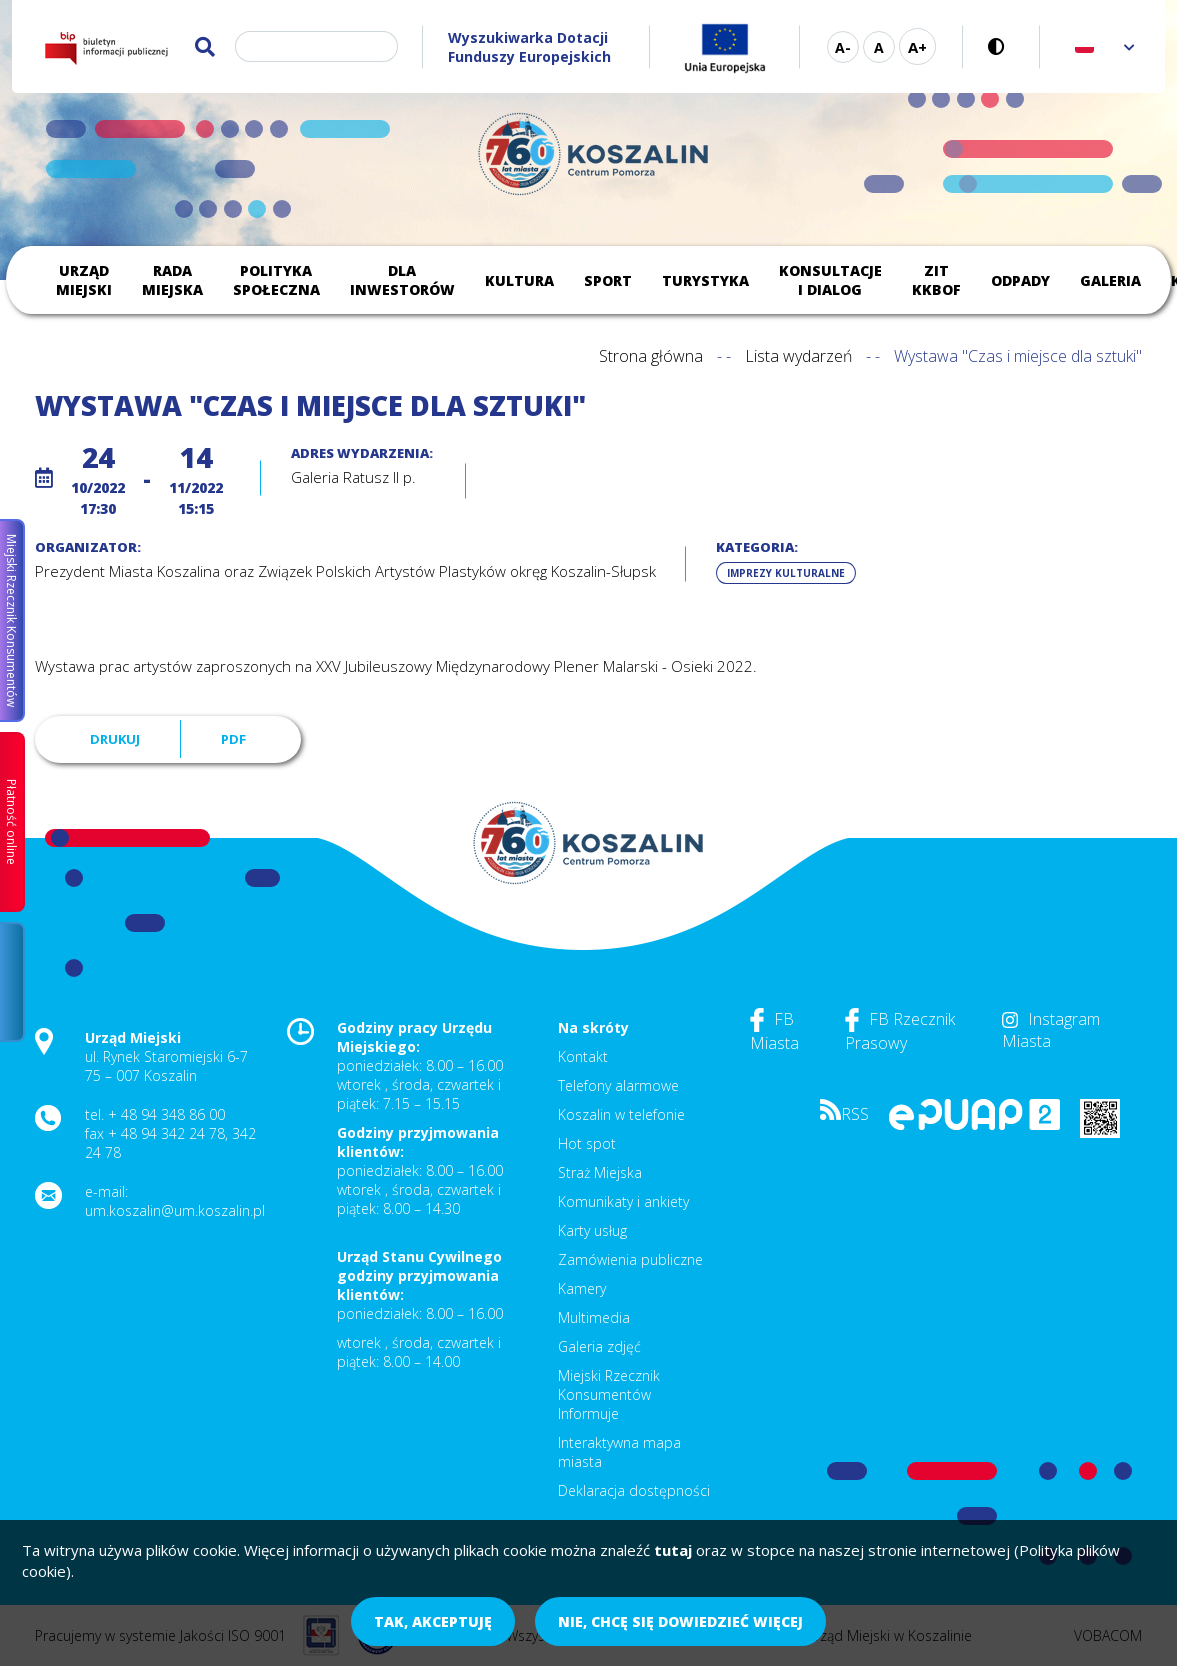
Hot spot (587, 1143)
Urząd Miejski (84, 280)
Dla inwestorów (402, 280)
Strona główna (651, 356)
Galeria (1110, 280)
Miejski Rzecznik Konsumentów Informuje (609, 1394)
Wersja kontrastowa (1001, 46)
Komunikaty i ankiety (623, 1201)
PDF (233, 739)
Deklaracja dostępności (634, 1490)
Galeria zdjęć (599, 1346)
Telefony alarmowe (618, 1085)
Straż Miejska (600, 1172)
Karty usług (592, 1230)
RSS (844, 1114)
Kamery (582, 1288)
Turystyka (705, 280)
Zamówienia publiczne (630, 1259)
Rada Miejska (172, 280)
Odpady (1020, 280)
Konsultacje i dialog (830, 280)
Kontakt (583, 1056)
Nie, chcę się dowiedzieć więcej (680, 1621)
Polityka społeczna (276, 280)
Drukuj (115, 739)
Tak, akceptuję (433, 1621)
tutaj (673, 1550)
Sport (608, 280)
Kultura (519, 280)
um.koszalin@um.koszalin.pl (175, 1210)
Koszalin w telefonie (621, 1114)
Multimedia (594, 1317)
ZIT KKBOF (936, 280)
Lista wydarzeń (798, 356)
